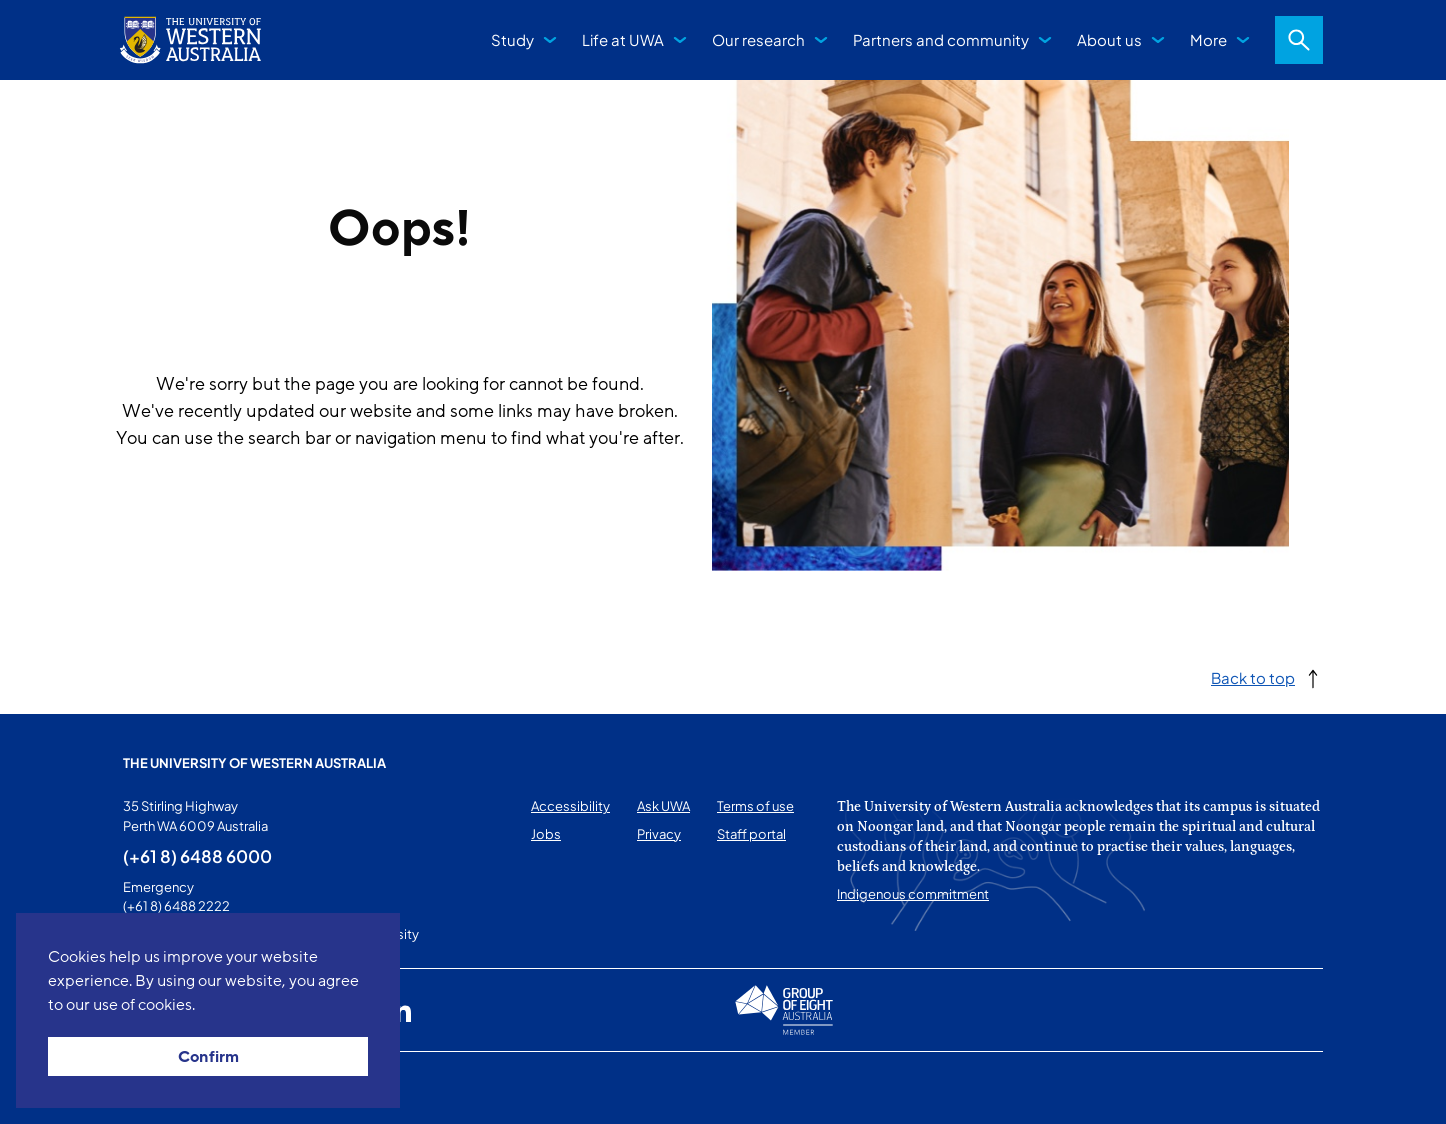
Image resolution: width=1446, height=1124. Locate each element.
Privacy (659, 834)
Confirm (208, 1057)
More (1208, 39)
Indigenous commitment (913, 894)
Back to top (1253, 677)
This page (151, 1088)
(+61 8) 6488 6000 (197, 856)
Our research (758, 39)
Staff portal (751, 834)
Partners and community (941, 39)
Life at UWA (623, 39)
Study (512, 39)
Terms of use (755, 806)
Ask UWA (663, 806)
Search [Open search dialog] (1299, 40)
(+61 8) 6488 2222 (176, 906)
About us (1109, 39)
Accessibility (570, 806)
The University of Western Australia (254, 763)
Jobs (546, 834)
